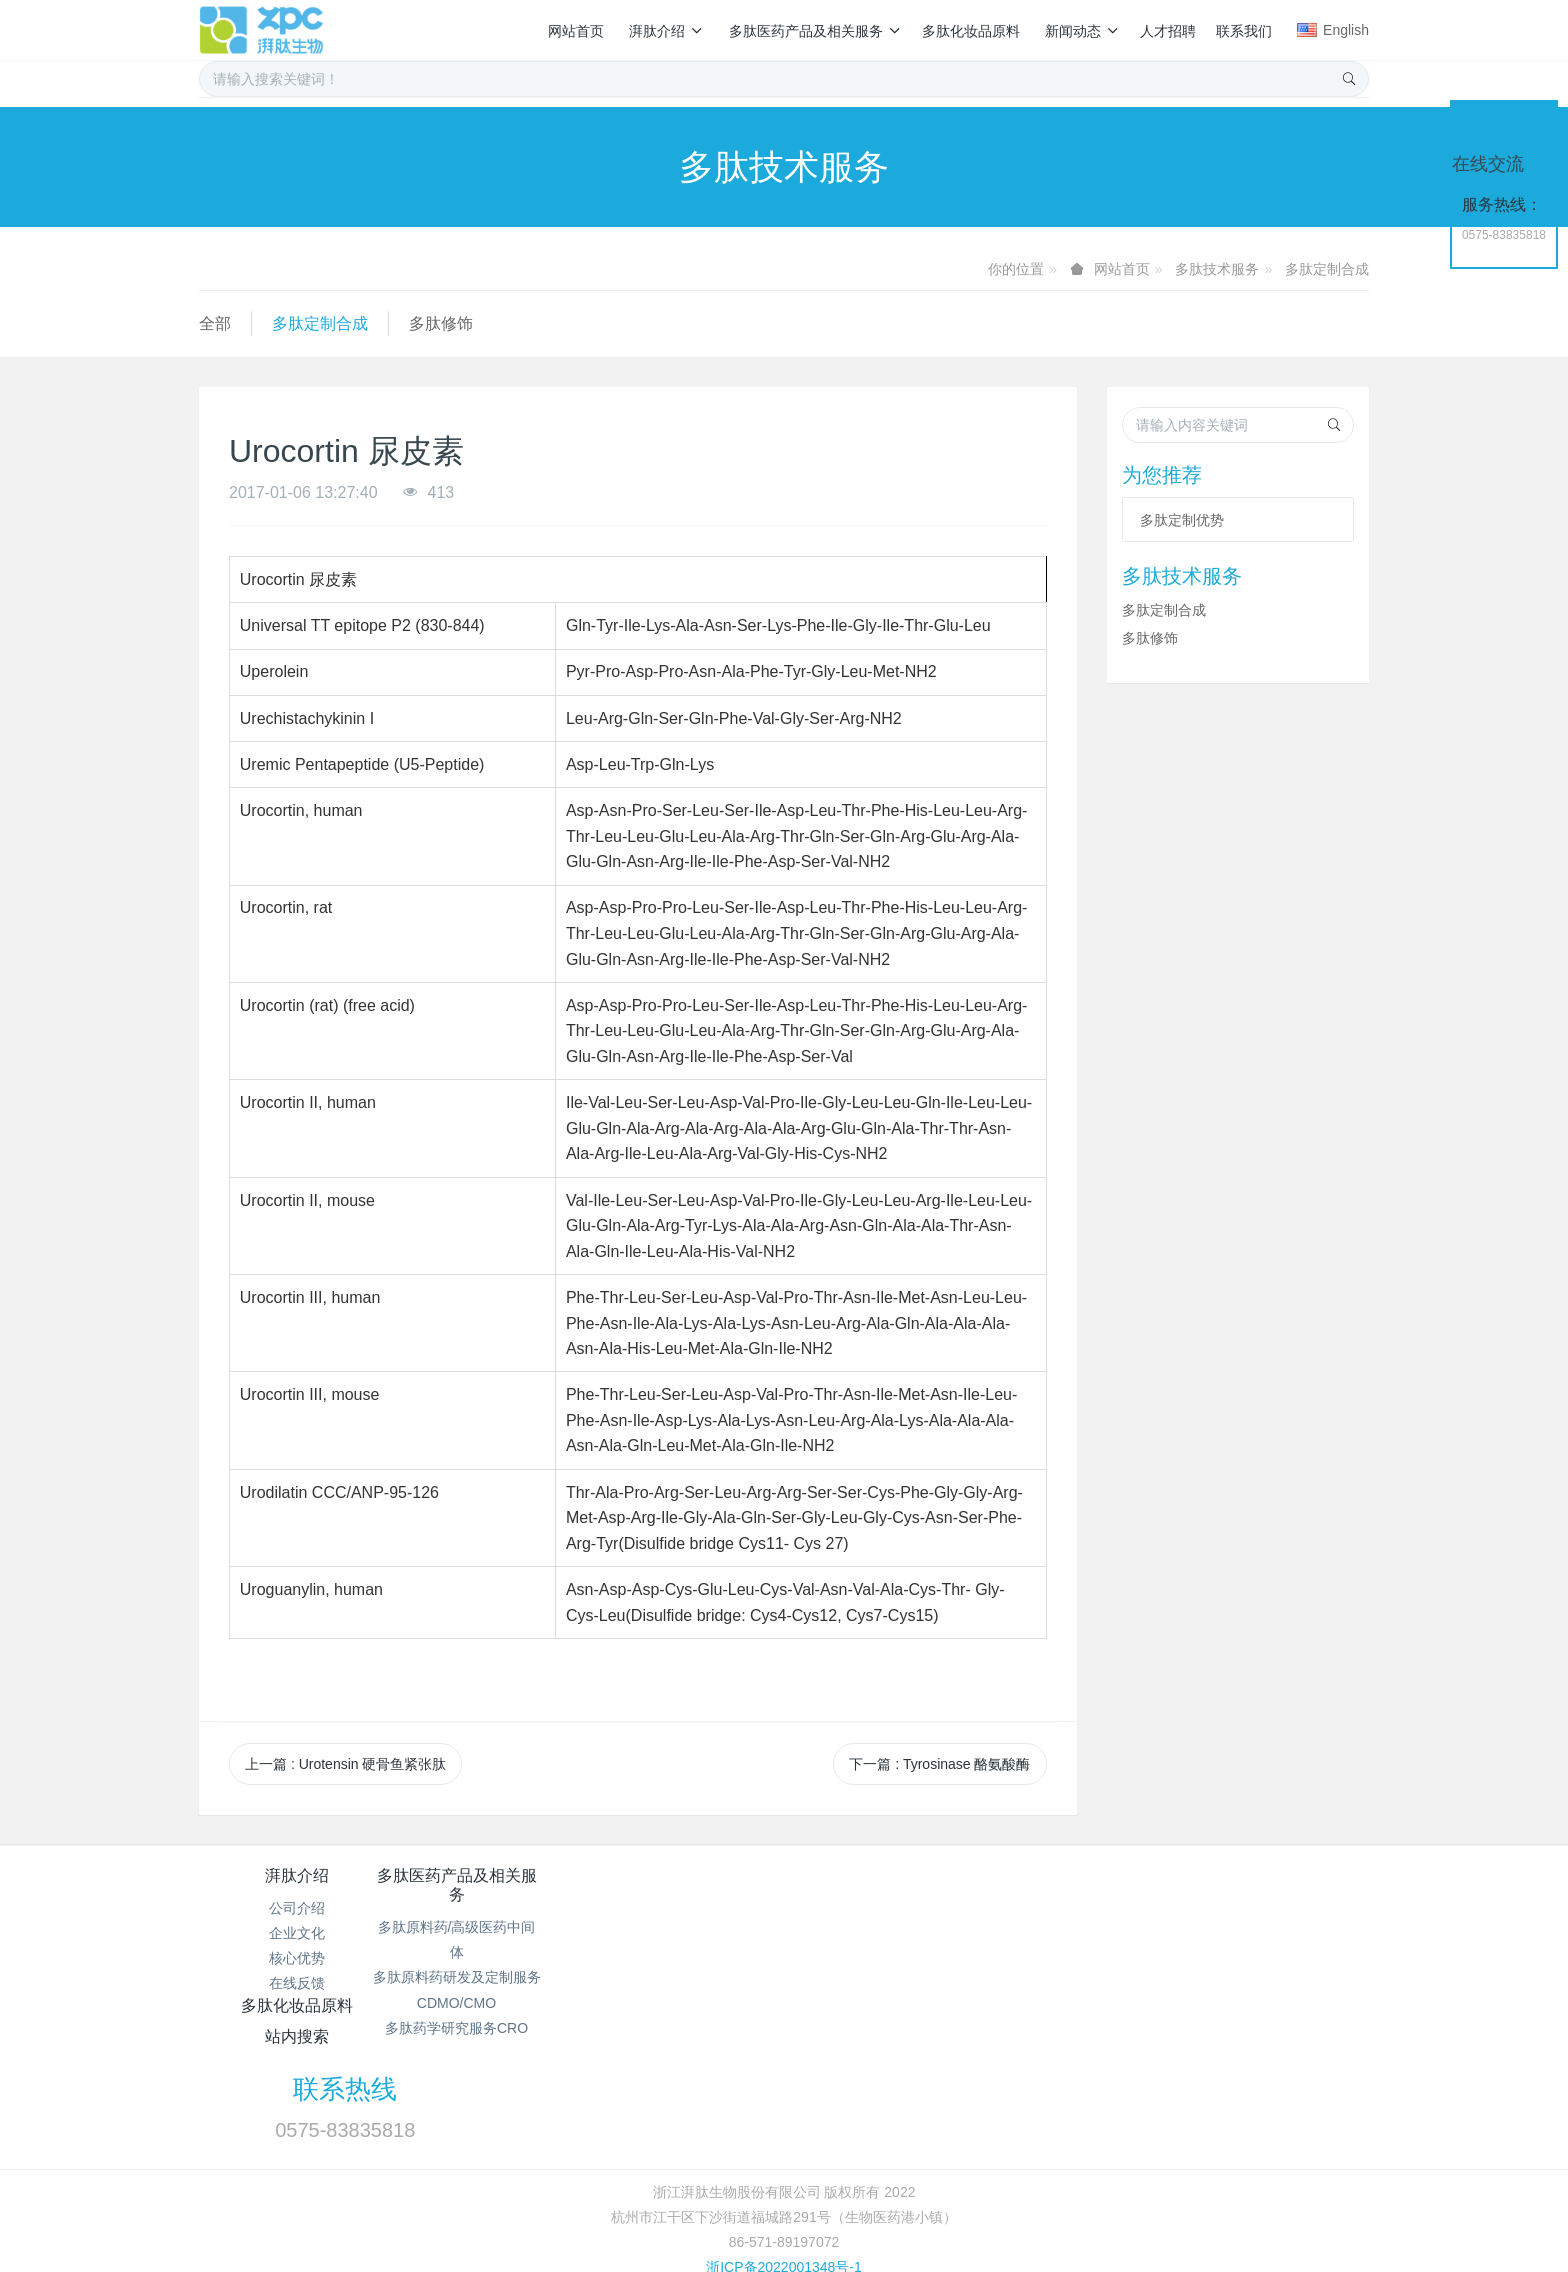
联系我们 (1244, 31)
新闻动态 (1082, 31)
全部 (215, 323)
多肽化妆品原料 (971, 31)
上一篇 (345, 1764)
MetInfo (828, 2185)
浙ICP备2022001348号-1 (784, 2159)
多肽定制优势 (1182, 520)
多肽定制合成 (1327, 269)
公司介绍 (297, 1908)
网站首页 (576, 31)
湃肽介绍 (666, 31)
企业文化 (297, 1933)
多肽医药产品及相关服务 (815, 31)
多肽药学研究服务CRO (491, 2028)
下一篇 (939, 1764)
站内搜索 (882, 1875)
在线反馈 (297, 1983)
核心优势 (297, 1958)
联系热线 (1125, 1889)
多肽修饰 (441, 323)
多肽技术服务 (1217, 269)
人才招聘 (1168, 31)
